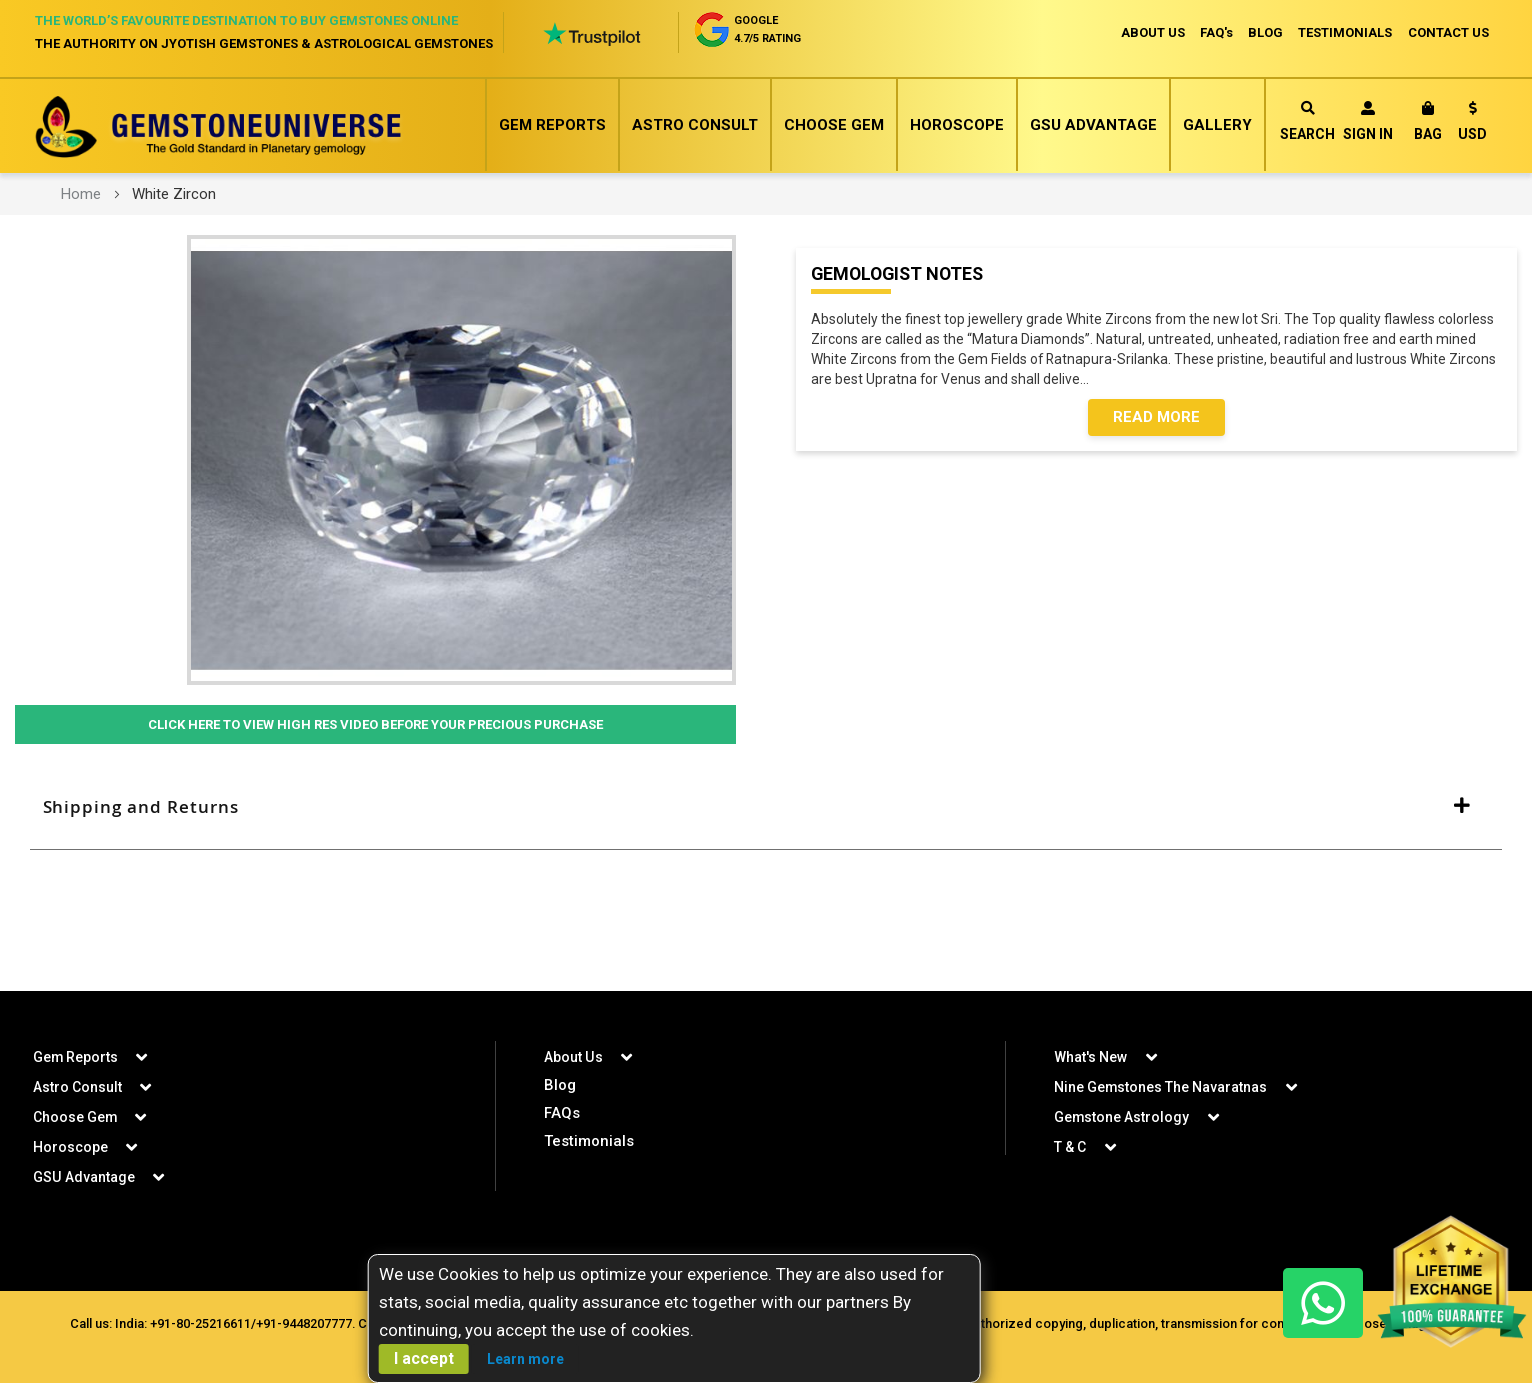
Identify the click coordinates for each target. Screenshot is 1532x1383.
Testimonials (589, 1141)
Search (1307, 121)
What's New (1090, 1057)
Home (81, 194)
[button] (1472, 124)
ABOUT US (1150, 32)
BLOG (1264, 32)
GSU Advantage (1093, 125)
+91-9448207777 (302, 1323)
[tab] (766, 808)
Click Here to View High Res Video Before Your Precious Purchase (375, 725)
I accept (424, 1358)
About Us (573, 1057)
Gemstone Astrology (1122, 1117)
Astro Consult (695, 125)
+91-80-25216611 (198, 1323)
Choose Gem (834, 125)
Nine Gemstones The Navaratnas (1161, 1087)
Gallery (1217, 125)
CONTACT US (1448, 32)
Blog (560, 1085)
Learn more (525, 1359)
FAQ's (1214, 32)
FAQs (562, 1113)
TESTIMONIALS (1345, 32)
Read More (1156, 418)
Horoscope (957, 125)
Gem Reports (552, 125)
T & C (1070, 1147)
